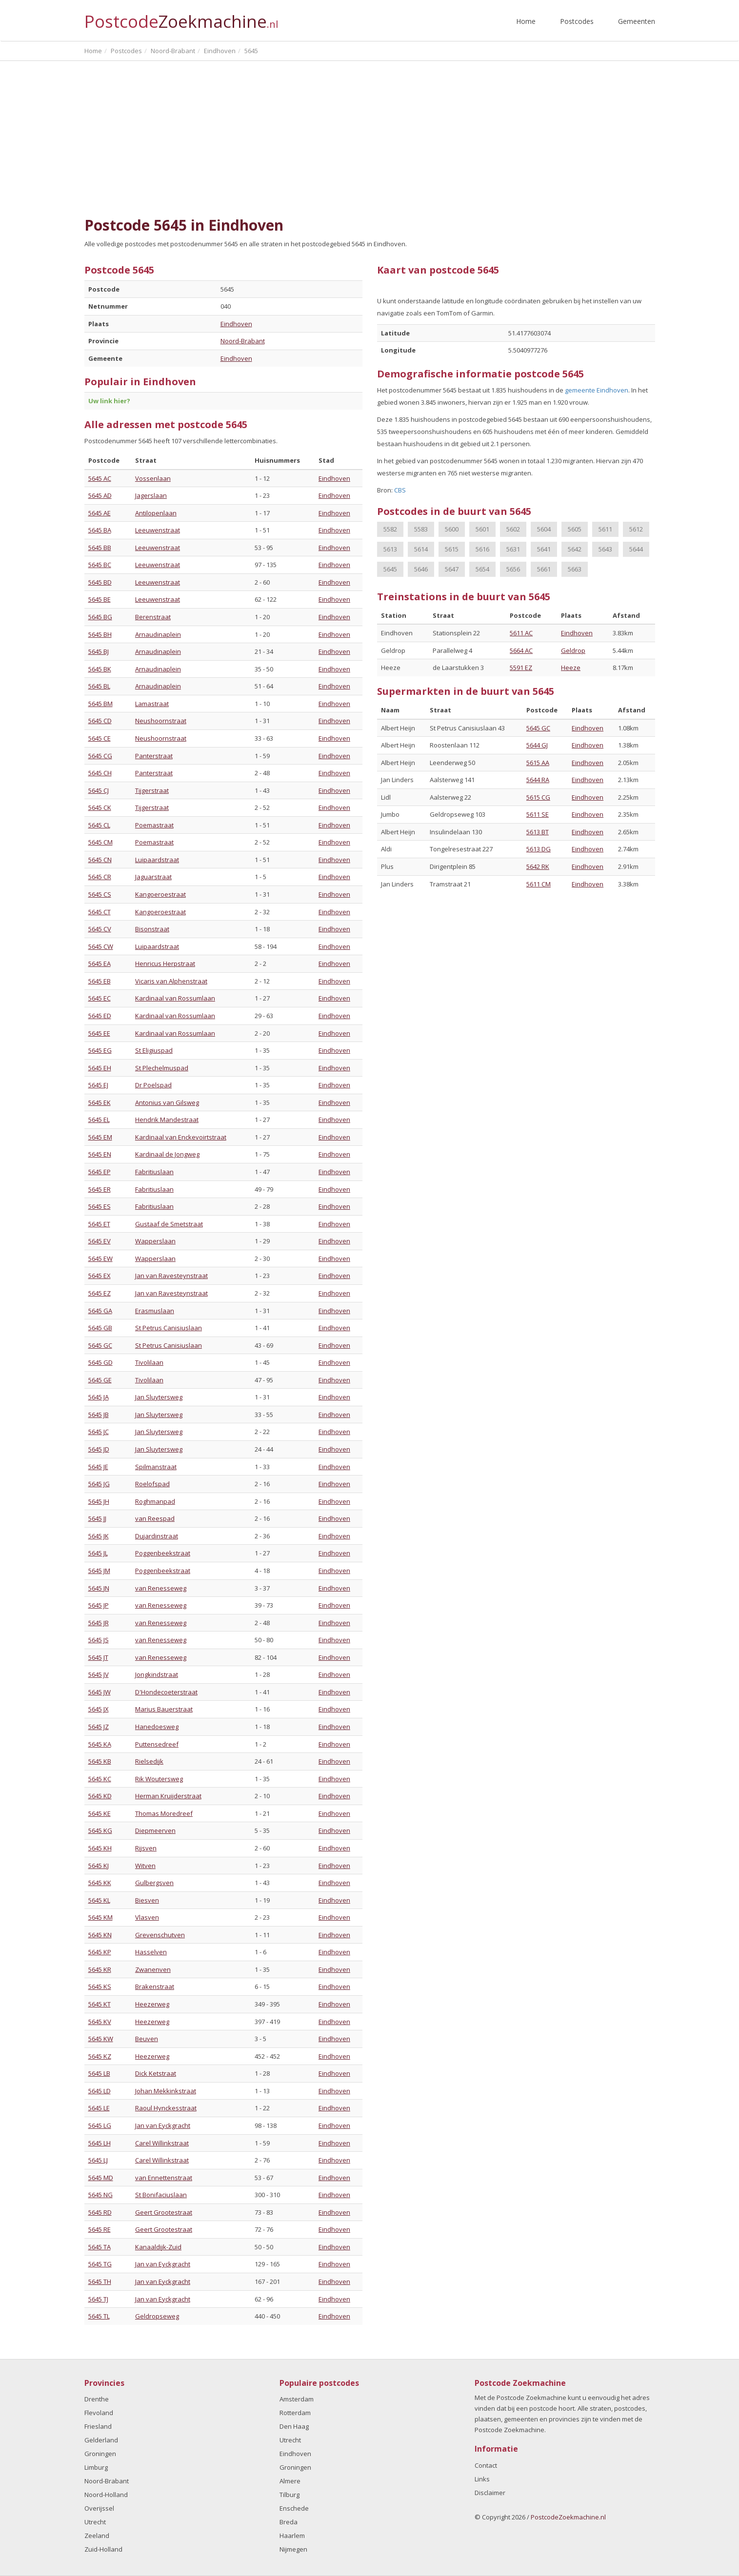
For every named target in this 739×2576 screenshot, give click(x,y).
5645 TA (99, 2246)
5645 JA (98, 1397)
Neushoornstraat (160, 720)
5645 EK (99, 1102)
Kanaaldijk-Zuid (158, 2246)
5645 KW (100, 2038)
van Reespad (155, 1518)
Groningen (100, 2453)
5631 (513, 549)
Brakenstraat (154, 1986)
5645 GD (100, 1362)
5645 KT (99, 2004)
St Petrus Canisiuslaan (168, 1327)
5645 (390, 569)
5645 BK (99, 669)
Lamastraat (152, 703)
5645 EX (99, 1275)
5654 (482, 569)
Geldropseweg (157, 2316)
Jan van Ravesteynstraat (171, 1275)
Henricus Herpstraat (165, 963)
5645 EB (99, 981)
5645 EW (100, 1258)
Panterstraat (154, 755)
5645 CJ (98, 790)
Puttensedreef (157, 1744)
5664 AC (521, 650)
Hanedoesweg (157, 1726)
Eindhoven (236, 323)
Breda (289, 2521)
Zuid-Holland (103, 2549)
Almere (290, 2481)
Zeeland (96, 2535)
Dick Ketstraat (155, 2073)
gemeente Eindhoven (596, 390)
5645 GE (100, 1380)
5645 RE (99, 2229)
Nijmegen (293, 2549)
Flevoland (98, 2412)
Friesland (98, 2426)
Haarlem (292, 2535)
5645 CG (100, 755)
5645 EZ (99, 1293)
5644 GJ (537, 745)
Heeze (570, 667)
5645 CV (99, 928)
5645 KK (99, 1882)
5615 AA (537, 762)
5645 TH (99, 2281)
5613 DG (538, 849)
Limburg (96, 2467)
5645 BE (99, 599)
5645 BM (100, 703)
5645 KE (99, 1813)
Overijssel (99, 2508)
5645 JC (98, 1431)
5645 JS (98, 1639)
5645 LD (99, 2090)
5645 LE (99, 2108)
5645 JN (98, 1588)
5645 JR (98, 1622)
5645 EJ (98, 1085)
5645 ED (99, 1015)
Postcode (181, 17)
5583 (421, 529)
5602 (513, 529)
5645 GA (100, 1310)
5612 (636, 529)
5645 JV (98, 1674)
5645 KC (99, 1778)
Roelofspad (152, 1483)
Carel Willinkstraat (162, 2143)
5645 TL (99, 2316)
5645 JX (98, 1709)
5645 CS (99, 894)
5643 (605, 549)
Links (482, 2479)
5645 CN (100, 859)
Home (526, 21)
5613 (390, 549)
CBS (400, 490)
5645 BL (99, 686)
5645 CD (100, 720)
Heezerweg (152, 2004)
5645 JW (99, 1692)
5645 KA (99, 1744)
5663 (574, 569)
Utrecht (95, 2521)
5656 (513, 569)
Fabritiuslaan (154, 1171)
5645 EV (99, 1241)
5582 (390, 529)
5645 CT (99, 911)
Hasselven (151, 1951)
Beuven (146, 2038)
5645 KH (100, 1848)
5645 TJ (98, 2299)
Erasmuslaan (154, 1310)
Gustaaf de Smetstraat (169, 1223)
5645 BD (100, 582)
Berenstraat (153, 616)
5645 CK (99, 807)
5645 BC (99, 564)
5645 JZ (98, 1726)
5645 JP (98, 1605)
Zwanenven (153, 1969)
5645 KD (100, 1795)
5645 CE (99, 738)
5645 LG (99, 2125)
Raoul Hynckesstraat (166, 2108)
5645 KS (99, 1986)
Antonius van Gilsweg (167, 1102)
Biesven (147, 1900)
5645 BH (100, 634)
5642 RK (537, 866)
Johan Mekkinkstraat (165, 2090)
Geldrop (573, 650)
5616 (482, 549)
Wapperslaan (155, 1241)
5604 (544, 529)
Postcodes (577, 21)
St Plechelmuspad (161, 1067)
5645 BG (100, 616)
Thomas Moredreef (164, 1813)
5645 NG (100, 2194)
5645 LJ (98, 2160)
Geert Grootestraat (163, 2212)
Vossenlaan (153, 478)
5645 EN (99, 1154)
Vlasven (147, 1917)
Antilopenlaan (156, 513)
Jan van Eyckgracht (162, 2125)
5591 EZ (521, 667)
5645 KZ (99, 2056)
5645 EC (99, 998)
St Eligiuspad (154, 1050)
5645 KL (99, 1900)
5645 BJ (98, 651)
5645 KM (100, 1917)
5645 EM (100, 1137)
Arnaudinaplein (158, 634)
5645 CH (100, 772)
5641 (544, 549)
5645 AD (100, 495)
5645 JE (98, 1466)
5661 (544, 569)
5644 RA (537, 779)
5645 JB (98, 1414)
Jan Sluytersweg (158, 1397)
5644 (636, 549)
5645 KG (100, 1830)
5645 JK (98, 1536)
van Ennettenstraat (163, 2177)
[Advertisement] (369, 139)
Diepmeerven (155, 1830)
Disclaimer (490, 2492)
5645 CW (100, 946)
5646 (421, 569)
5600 (452, 529)
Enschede (294, 2508)
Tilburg (290, 2494)
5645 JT (98, 1657)
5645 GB (100, 1327)
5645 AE (99, 513)
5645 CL (99, 825)
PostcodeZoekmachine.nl (568, 2517)
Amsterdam (297, 2399)
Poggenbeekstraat (162, 1553)
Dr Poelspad (153, 1085)
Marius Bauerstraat (164, 1709)
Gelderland (101, 2440)
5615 (452, 549)
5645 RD (100, 2212)
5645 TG (100, 2264)
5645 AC (99, 478)
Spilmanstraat (156, 1466)
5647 (452, 569)
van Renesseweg (160, 1588)
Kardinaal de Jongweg (167, 1154)
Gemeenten (636, 21)
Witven (145, 1865)
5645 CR (99, 876)
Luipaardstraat (157, 859)
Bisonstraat (152, 928)
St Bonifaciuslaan (161, 2194)
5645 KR (99, 1969)
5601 (482, 529)
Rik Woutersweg (159, 1778)
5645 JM (99, 1570)
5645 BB (99, 547)
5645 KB (99, 1761)
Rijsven (146, 1848)
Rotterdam (295, 2412)
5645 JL (98, 1553)
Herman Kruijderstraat (168, 1795)
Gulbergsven (154, 1882)
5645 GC (100, 1345)
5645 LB (99, 2073)
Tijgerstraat (152, 790)
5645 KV (99, 2021)
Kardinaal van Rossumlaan (175, 998)
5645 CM (100, 842)
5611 (605, 529)
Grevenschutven (160, 1934)
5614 (421, 549)
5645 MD (100, 2177)
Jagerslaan (151, 495)
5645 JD (98, 1449)
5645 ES (99, 1206)
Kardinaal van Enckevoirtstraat (180, 1137)
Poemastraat (154, 825)
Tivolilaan (149, 1362)
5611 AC (521, 633)
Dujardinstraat (156, 1536)
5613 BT (537, 831)
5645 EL (99, 1119)
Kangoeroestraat (160, 894)
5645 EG (100, 1050)
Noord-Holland (106, 2494)
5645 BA (99, 530)
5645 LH (99, 2143)
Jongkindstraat (156, 1674)
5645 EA (99, 963)
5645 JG (99, 1483)
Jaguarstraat (153, 876)
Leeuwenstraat (157, 530)
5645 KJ (98, 1865)
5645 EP (99, 1171)
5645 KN (100, 1934)
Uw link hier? (109, 400)
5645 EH (99, 1067)
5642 (574, 549)
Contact (486, 2465)
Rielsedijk (149, 1761)
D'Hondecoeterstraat (166, 1692)
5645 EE (99, 1033)
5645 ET (99, 1223)
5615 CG (538, 797)
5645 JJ (97, 1518)
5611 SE (537, 814)
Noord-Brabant (242, 340)
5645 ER (99, 1189)
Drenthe (96, 2399)
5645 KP (99, 1951)
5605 (574, 529)
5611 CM (538, 884)
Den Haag (294, 2426)
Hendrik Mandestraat (167, 1119)
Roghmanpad (155, 1501)
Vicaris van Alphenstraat (171, 981)
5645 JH (98, 1501)
